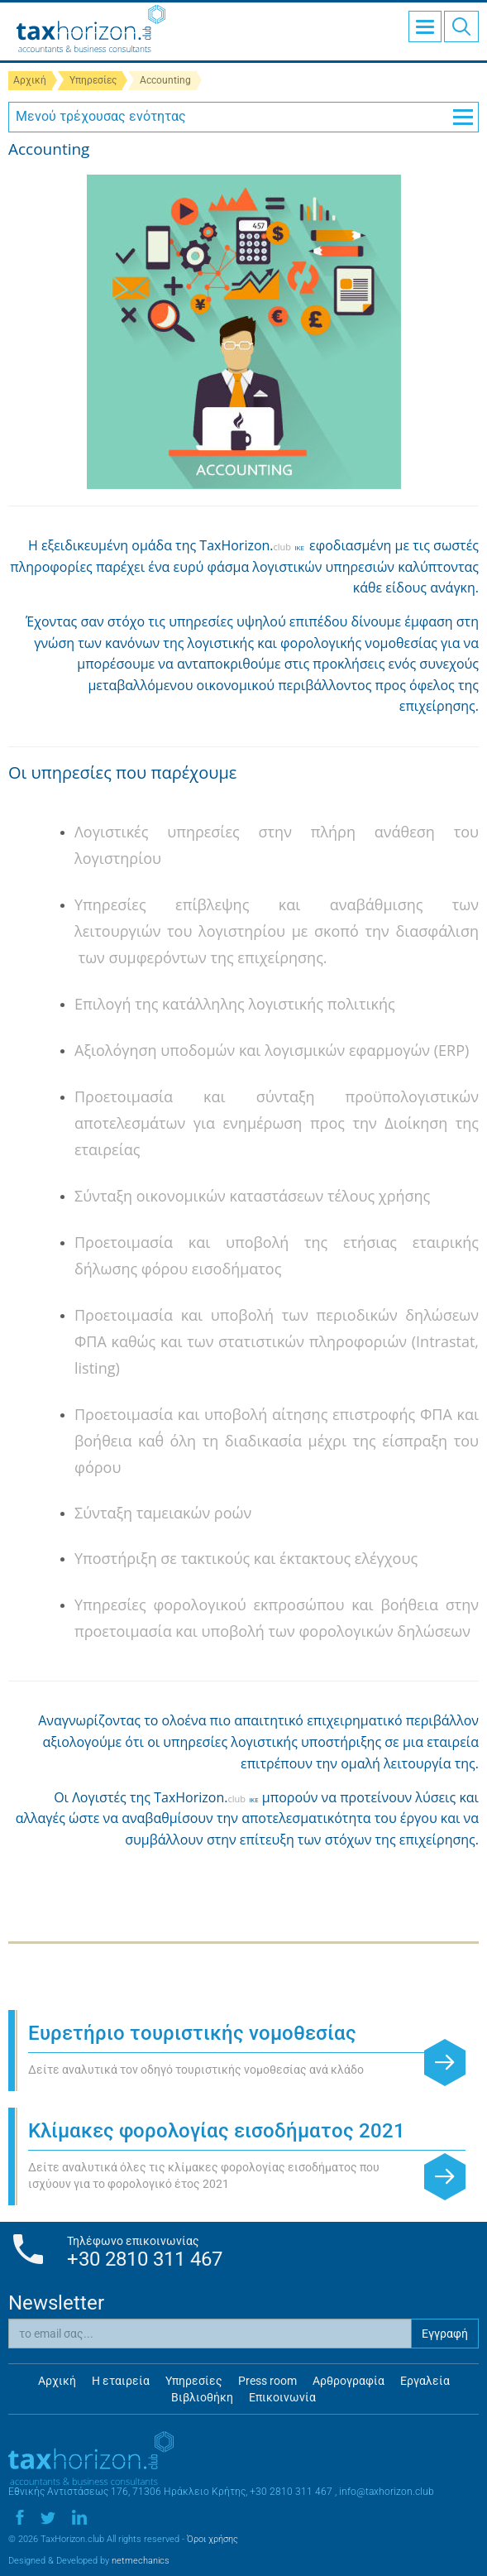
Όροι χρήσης (212, 2539)
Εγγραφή (445, 2333)
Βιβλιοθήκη (202, 2397)
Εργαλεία (425, 2380)
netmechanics (140, 2560)
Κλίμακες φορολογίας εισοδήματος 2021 (216, 2130)
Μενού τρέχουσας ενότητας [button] (244, 116)
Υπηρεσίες (93, 80)
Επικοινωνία (282, 2397)
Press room (267, 2380)
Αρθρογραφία (348, 2380)
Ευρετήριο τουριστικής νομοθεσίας (192, 2033)
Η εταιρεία (121, 2380)
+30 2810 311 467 (144, 2259)
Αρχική (29, 80)
